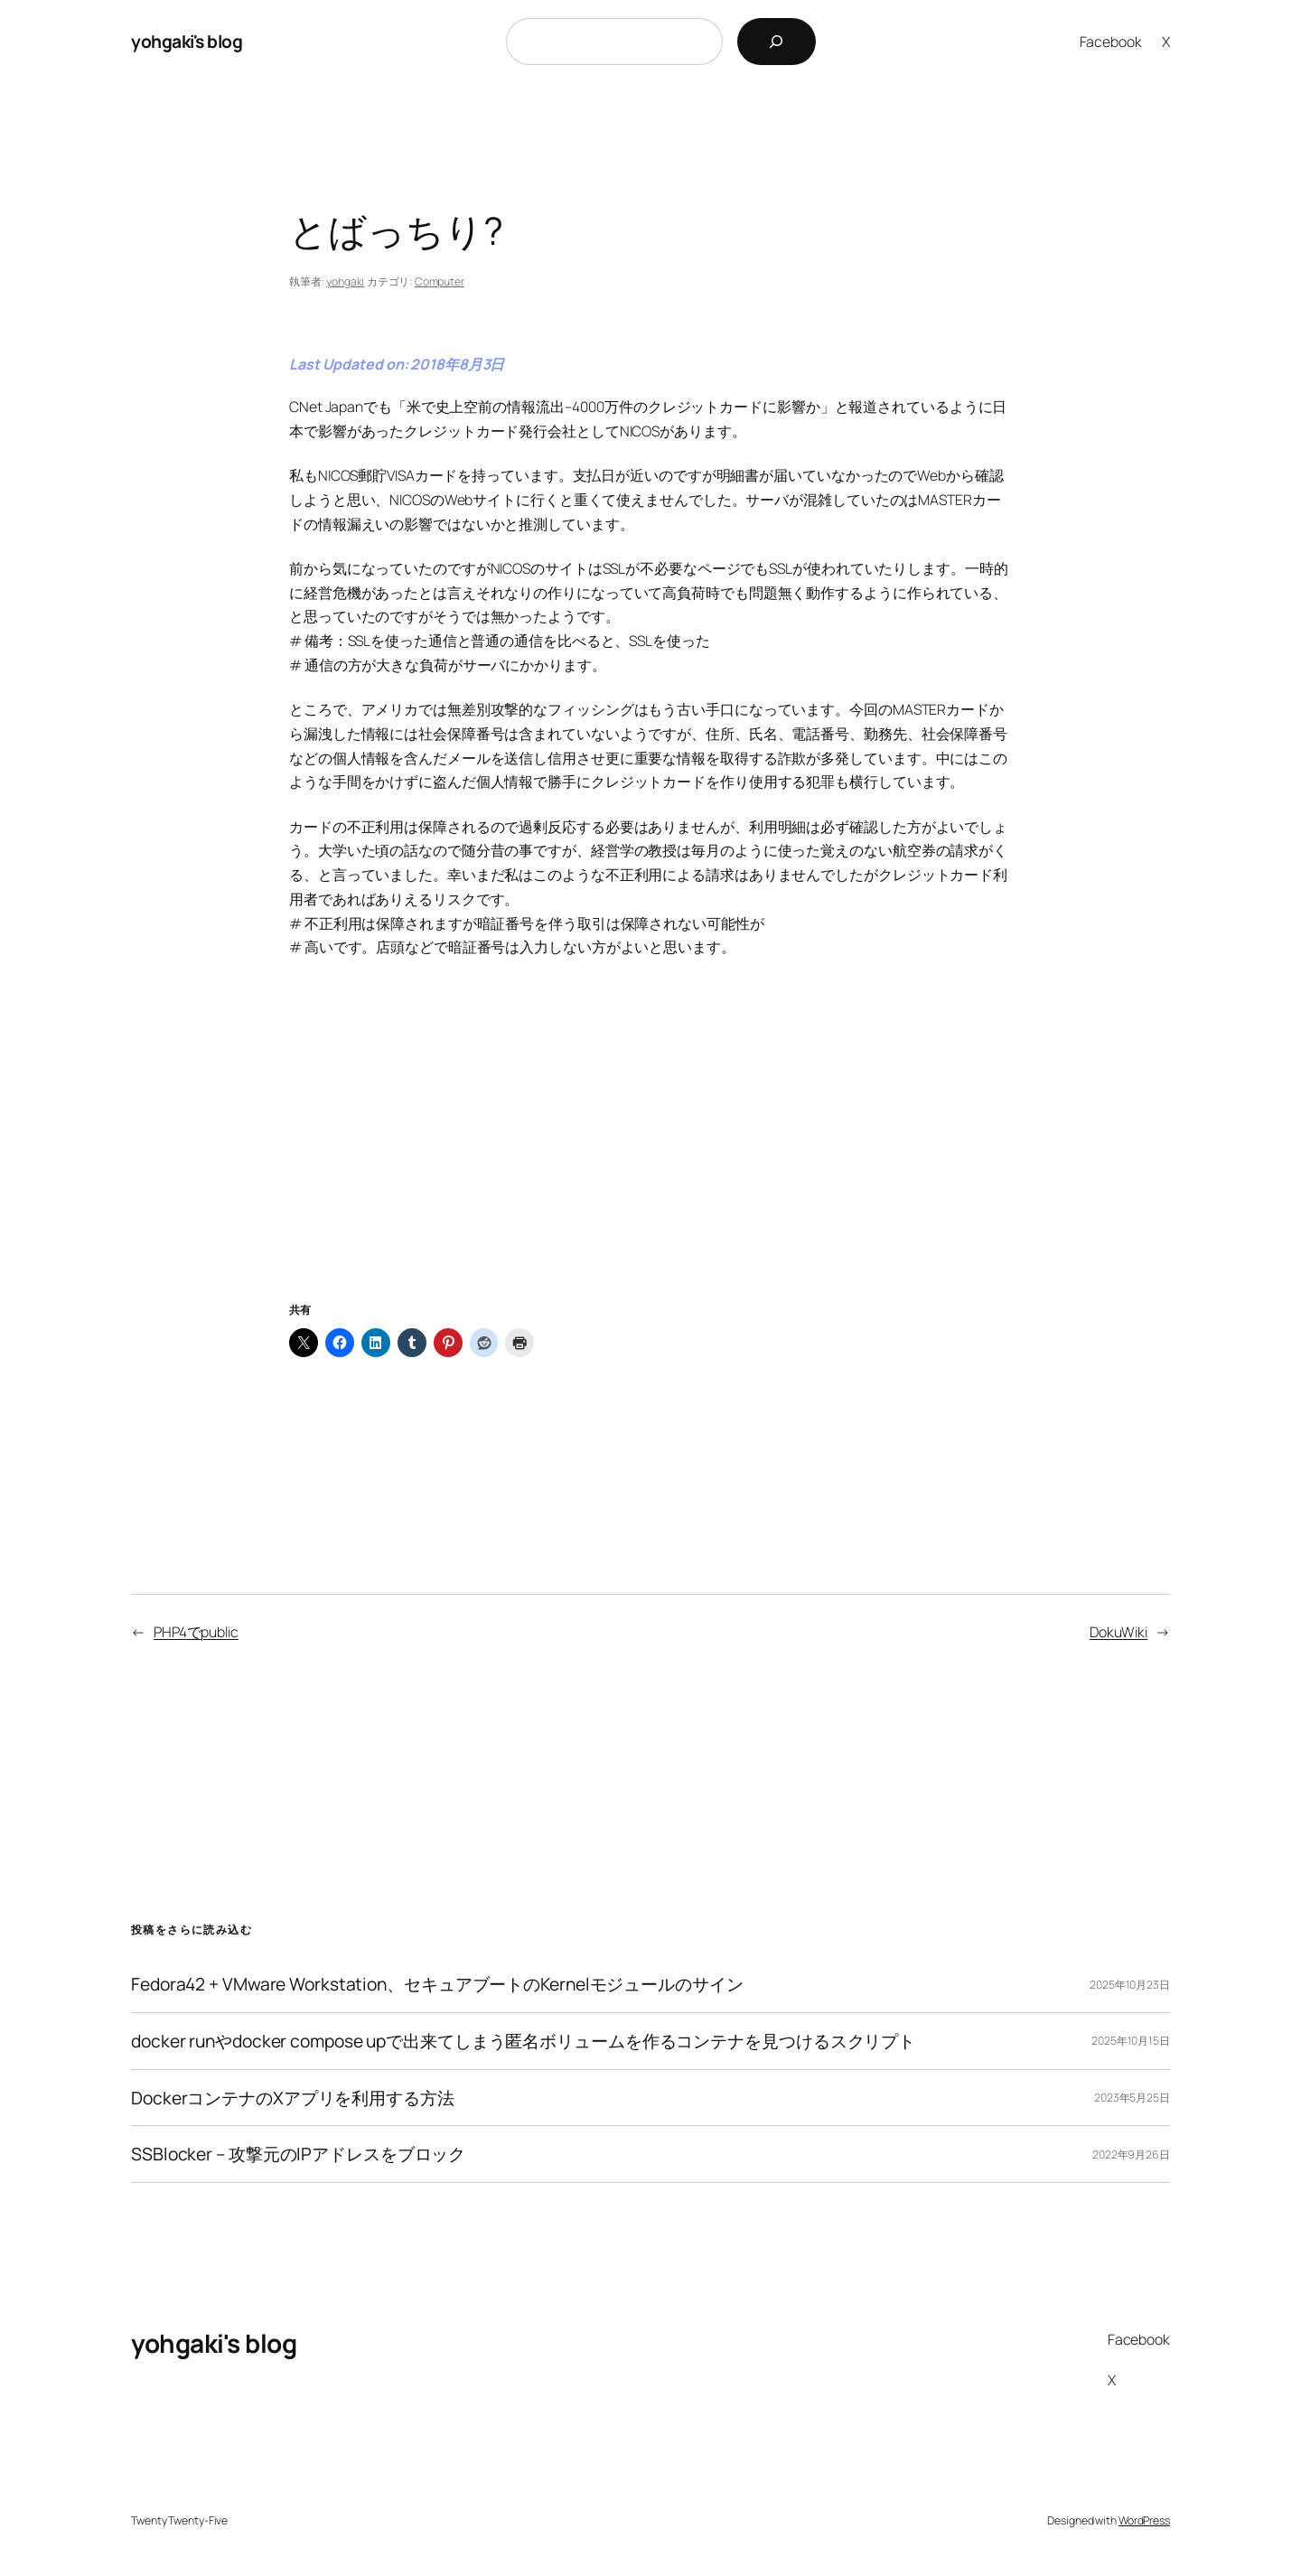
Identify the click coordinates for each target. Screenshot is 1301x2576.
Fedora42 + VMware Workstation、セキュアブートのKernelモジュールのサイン (437, 1984)
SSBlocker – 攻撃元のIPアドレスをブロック (298, 2154)
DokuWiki (1118, 1632)
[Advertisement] (650, 1152)
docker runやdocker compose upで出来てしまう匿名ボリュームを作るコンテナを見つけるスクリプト (523, 2041)
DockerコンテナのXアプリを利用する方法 (292, 2098)
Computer (439, 281)
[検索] (776, 41)
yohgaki (345, 281)
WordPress (1144, 2520)
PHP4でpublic (196, 1632)
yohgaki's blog (186, 41)
